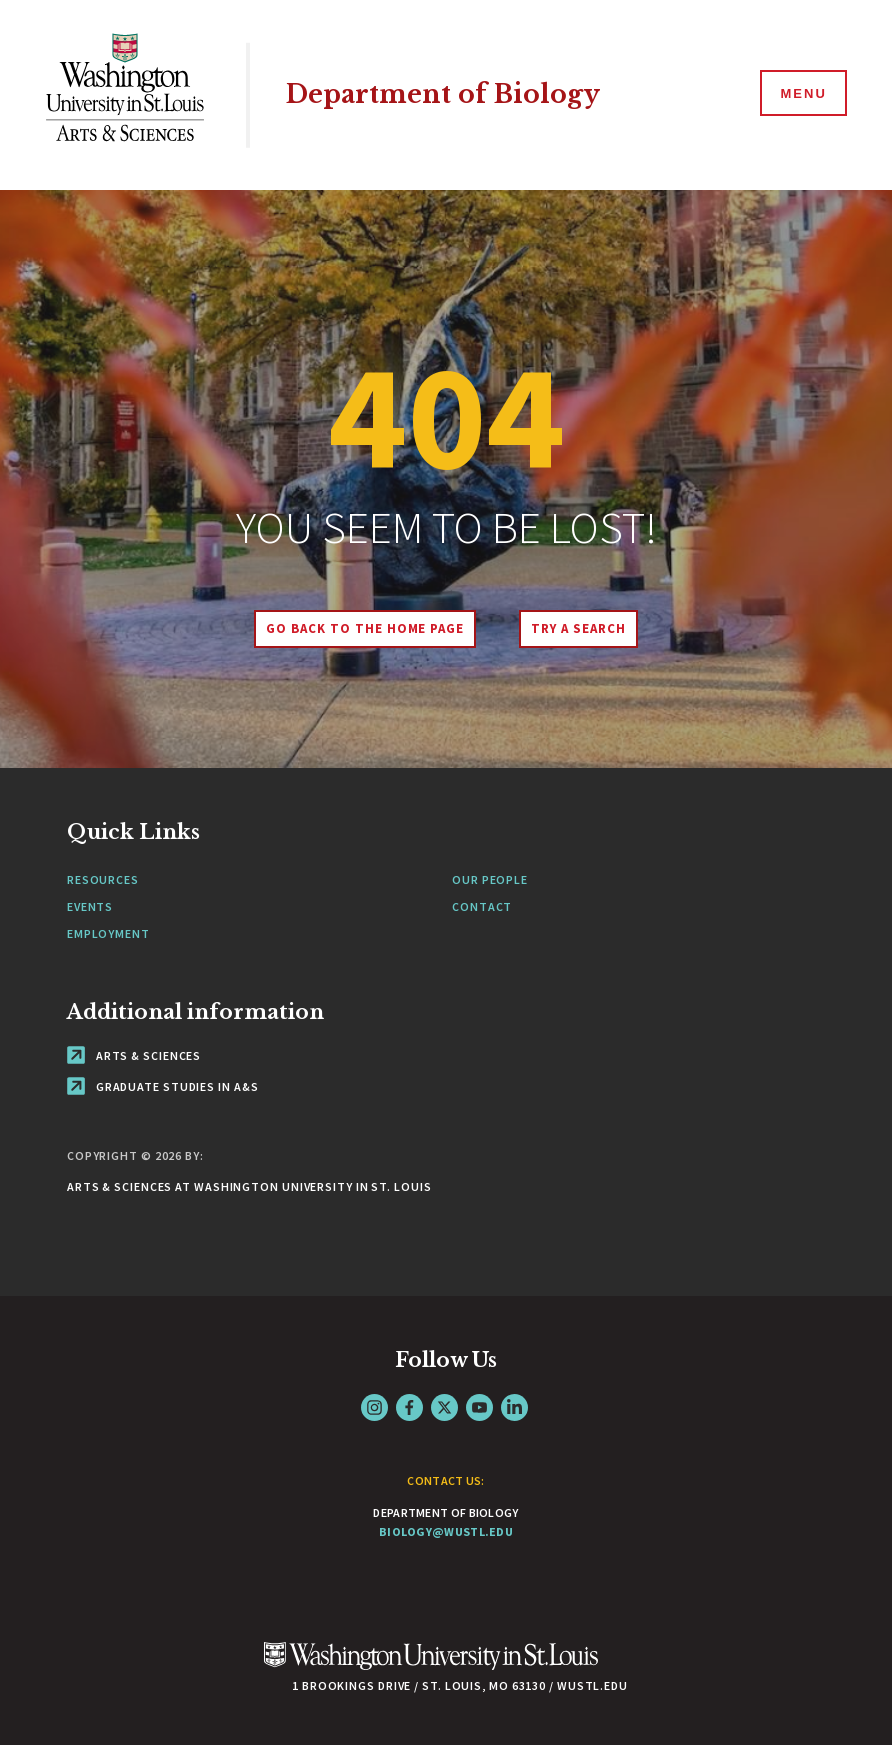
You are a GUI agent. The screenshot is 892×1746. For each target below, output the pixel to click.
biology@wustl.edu (446, 1531)
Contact (482, 906)
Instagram (374, 1407)
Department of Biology (443, 94)
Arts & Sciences (134, 1055)
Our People (490, 879)
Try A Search (578, 628)
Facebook (409, 1407)
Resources (103, 879)
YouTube (479, 1407)
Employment (108, 933)
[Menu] (802, 94)
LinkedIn (514, 1407)
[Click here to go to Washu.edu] (431, 1666)
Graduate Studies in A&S (163, 1086)
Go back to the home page (365, 628)
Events (90, 906)
